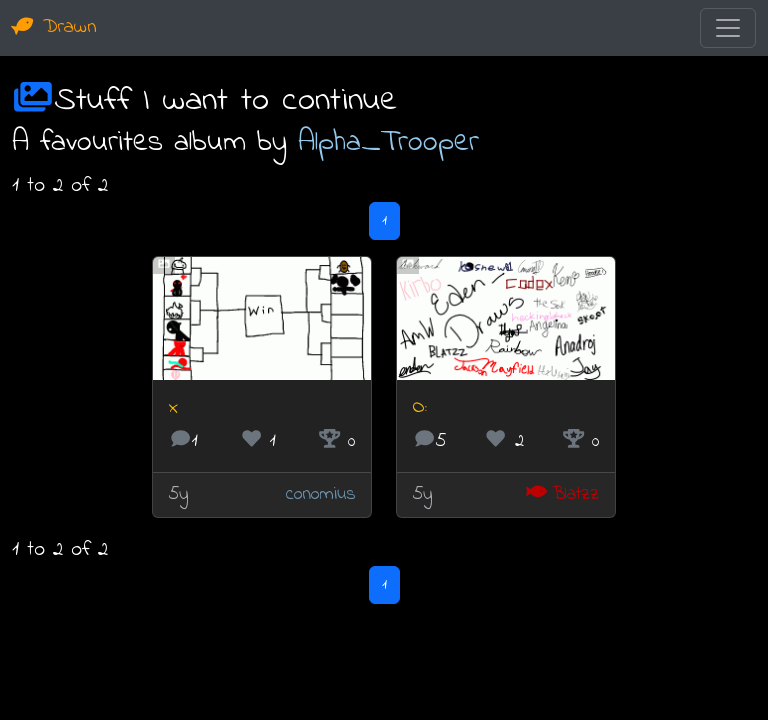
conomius (320, 494)
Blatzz (562, 494)
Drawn (54, 27)
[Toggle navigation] (728, 28)
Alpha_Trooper (388, 143)
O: (420, 407)
